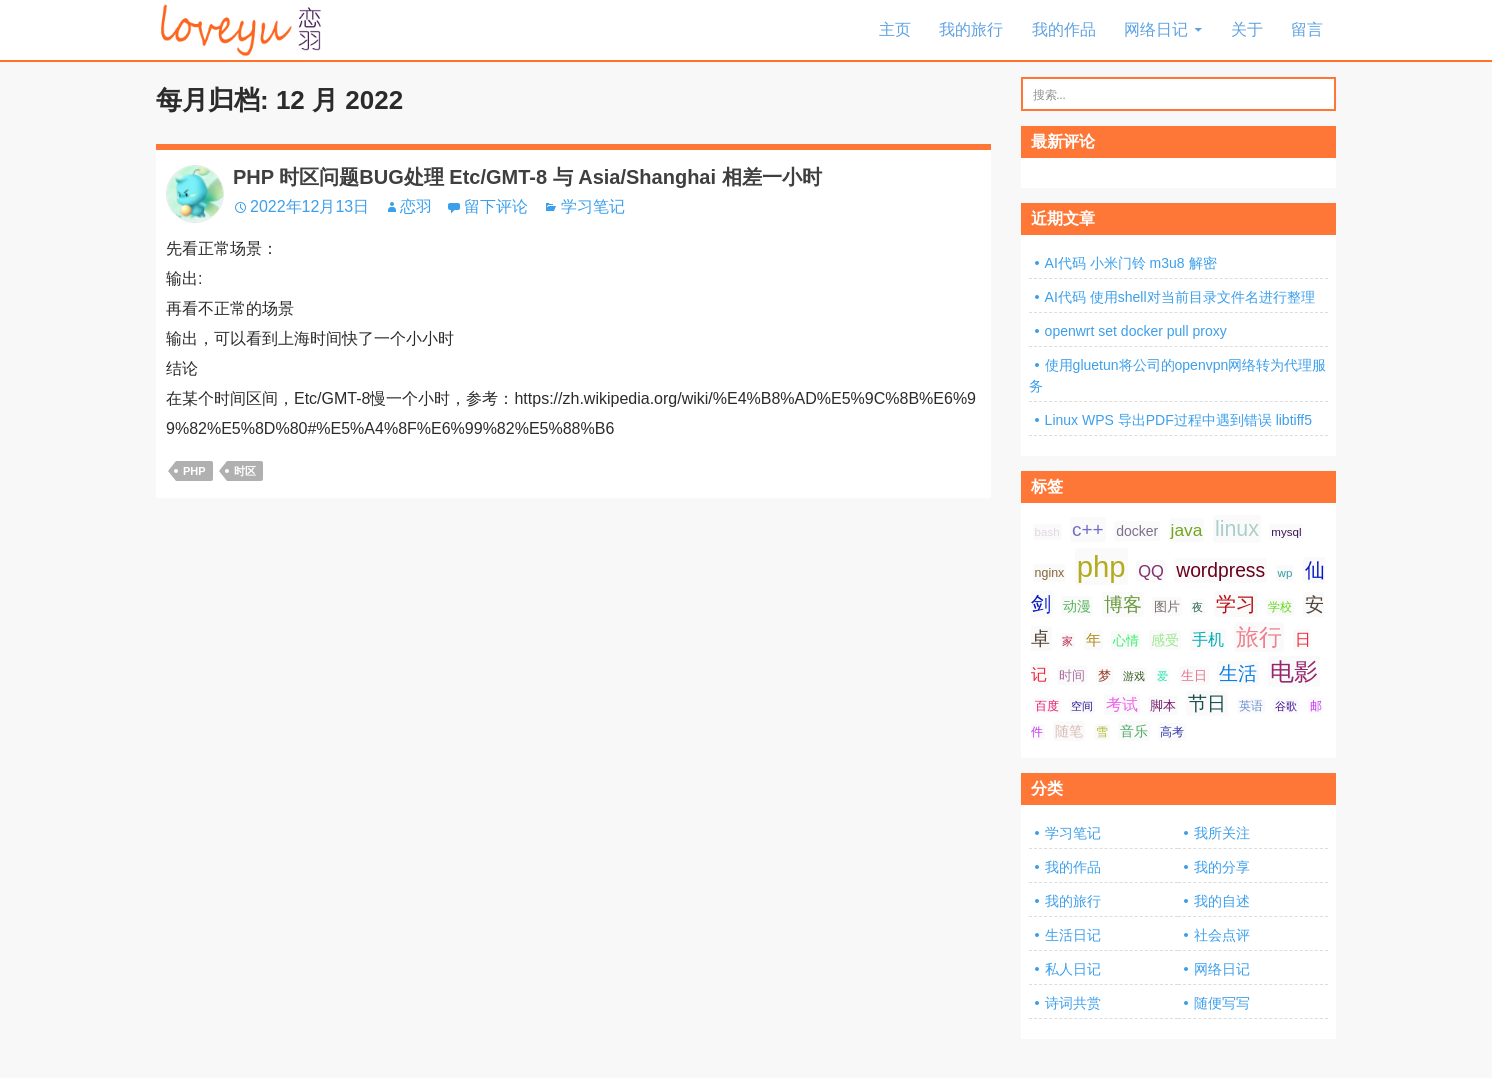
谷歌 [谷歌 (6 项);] (1286, 706)
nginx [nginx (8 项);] (1050, 573)
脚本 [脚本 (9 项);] (1163, 705)
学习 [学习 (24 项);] (1236, 604)
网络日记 (1156, 29)
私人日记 (1073, 969)
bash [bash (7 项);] (1047, 532)
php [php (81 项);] (1101, 566)
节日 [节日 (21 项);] (1207, 703)
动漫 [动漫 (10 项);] (1077, 606)
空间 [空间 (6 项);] (1082, 706)
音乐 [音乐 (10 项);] (1134, 731)
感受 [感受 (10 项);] (1165, 640)
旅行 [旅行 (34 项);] (1259, 637)
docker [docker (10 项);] (1137, 531)
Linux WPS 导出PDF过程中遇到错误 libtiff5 (1178, 420)
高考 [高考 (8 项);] (1172, 732)
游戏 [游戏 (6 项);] (1134, 676)
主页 (895, 29)
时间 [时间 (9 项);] (1072, 675)
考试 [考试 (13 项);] (1122, 704)
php (194, 471)
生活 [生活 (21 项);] (1238, 673)
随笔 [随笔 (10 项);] (1069, 731)
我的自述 (1222, 901)
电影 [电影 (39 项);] (1294, 671)
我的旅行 (971, 29)
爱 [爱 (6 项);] (1162, 676)
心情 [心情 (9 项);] (1126, 640)
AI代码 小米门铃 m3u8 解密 (1131, 263)
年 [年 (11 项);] (1093, 640)
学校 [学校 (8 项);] (1280, 607)
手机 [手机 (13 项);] (1208, 639)
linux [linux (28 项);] (1237, 529)
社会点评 (1222, 935)
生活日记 (1073, 935)
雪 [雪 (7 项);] (1102, 732)
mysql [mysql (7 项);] (1286, 532)
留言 (1307, 29)
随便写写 (1222, 1003)
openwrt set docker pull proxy (1136, 331)
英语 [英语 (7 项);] (1251, 706)
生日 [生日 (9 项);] (1194, 675)
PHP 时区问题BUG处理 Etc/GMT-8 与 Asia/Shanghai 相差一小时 (527, 177)
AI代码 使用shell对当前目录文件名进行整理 (1180, 297)
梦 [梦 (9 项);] (1104, 675)
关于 (1247, 29)
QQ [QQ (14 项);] (1151, 571)
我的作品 (1064, 29)
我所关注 (1222, 833)
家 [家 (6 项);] (1067, 641)
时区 (245, 471)
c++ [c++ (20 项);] (1088, 529)
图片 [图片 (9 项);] (1167, 606)
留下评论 (496, 206)
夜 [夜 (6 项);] (1197, 607)
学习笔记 (593, 206)
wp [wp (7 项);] (1285, 573)
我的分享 (1222, 867)
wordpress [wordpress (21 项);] (1220, 570)
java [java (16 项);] (1187, 530)
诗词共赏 (1073, 1003)
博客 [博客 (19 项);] (1123, 604)
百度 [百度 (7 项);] (1047, 706)
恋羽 (416, 206)
